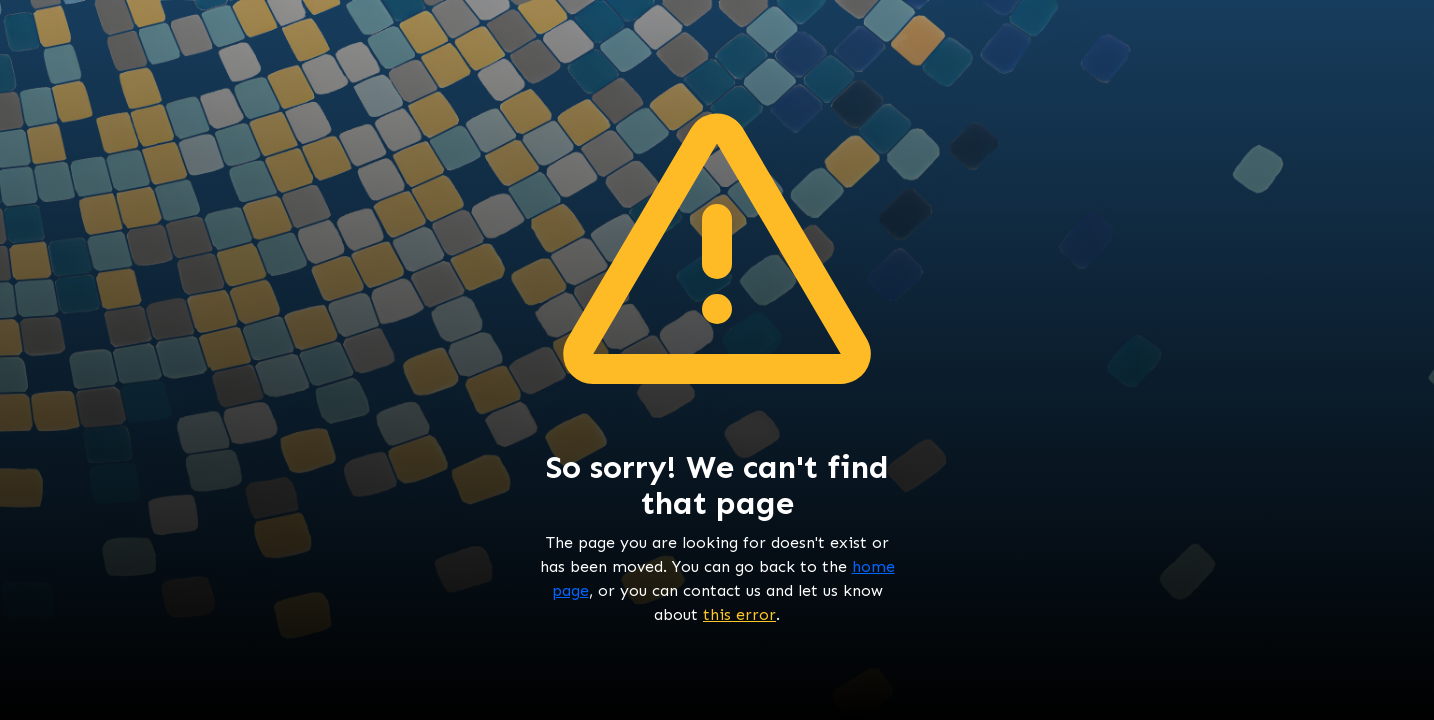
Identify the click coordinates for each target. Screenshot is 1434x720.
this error (739, 614)
